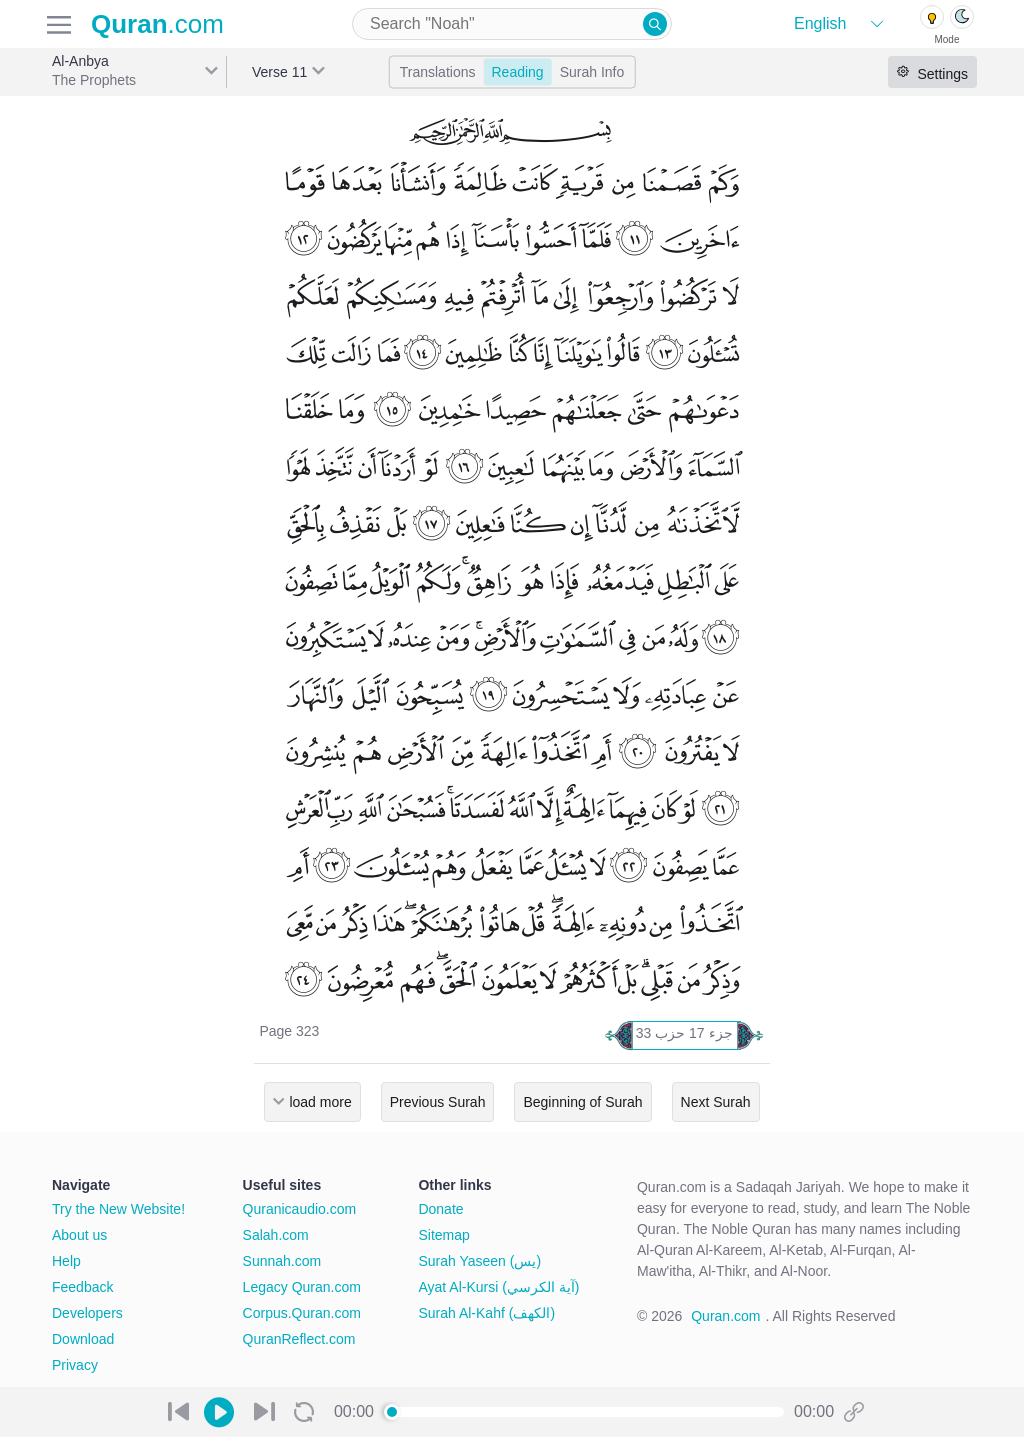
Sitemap (443, 1235)
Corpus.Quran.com (302, 1313)
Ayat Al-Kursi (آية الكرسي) (498, 1287)
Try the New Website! (118, 1209)
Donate (440, 1209)
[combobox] (512, 24)
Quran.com (725, 1316)
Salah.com (276, 1235)
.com (157, 24)
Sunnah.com (282, 1261)
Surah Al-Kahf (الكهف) (486, 1313)
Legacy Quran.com (302, 1287)
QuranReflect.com (299, 1339)
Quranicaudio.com (300, 1209)
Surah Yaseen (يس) (479, 1261)
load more (320, 1102)
